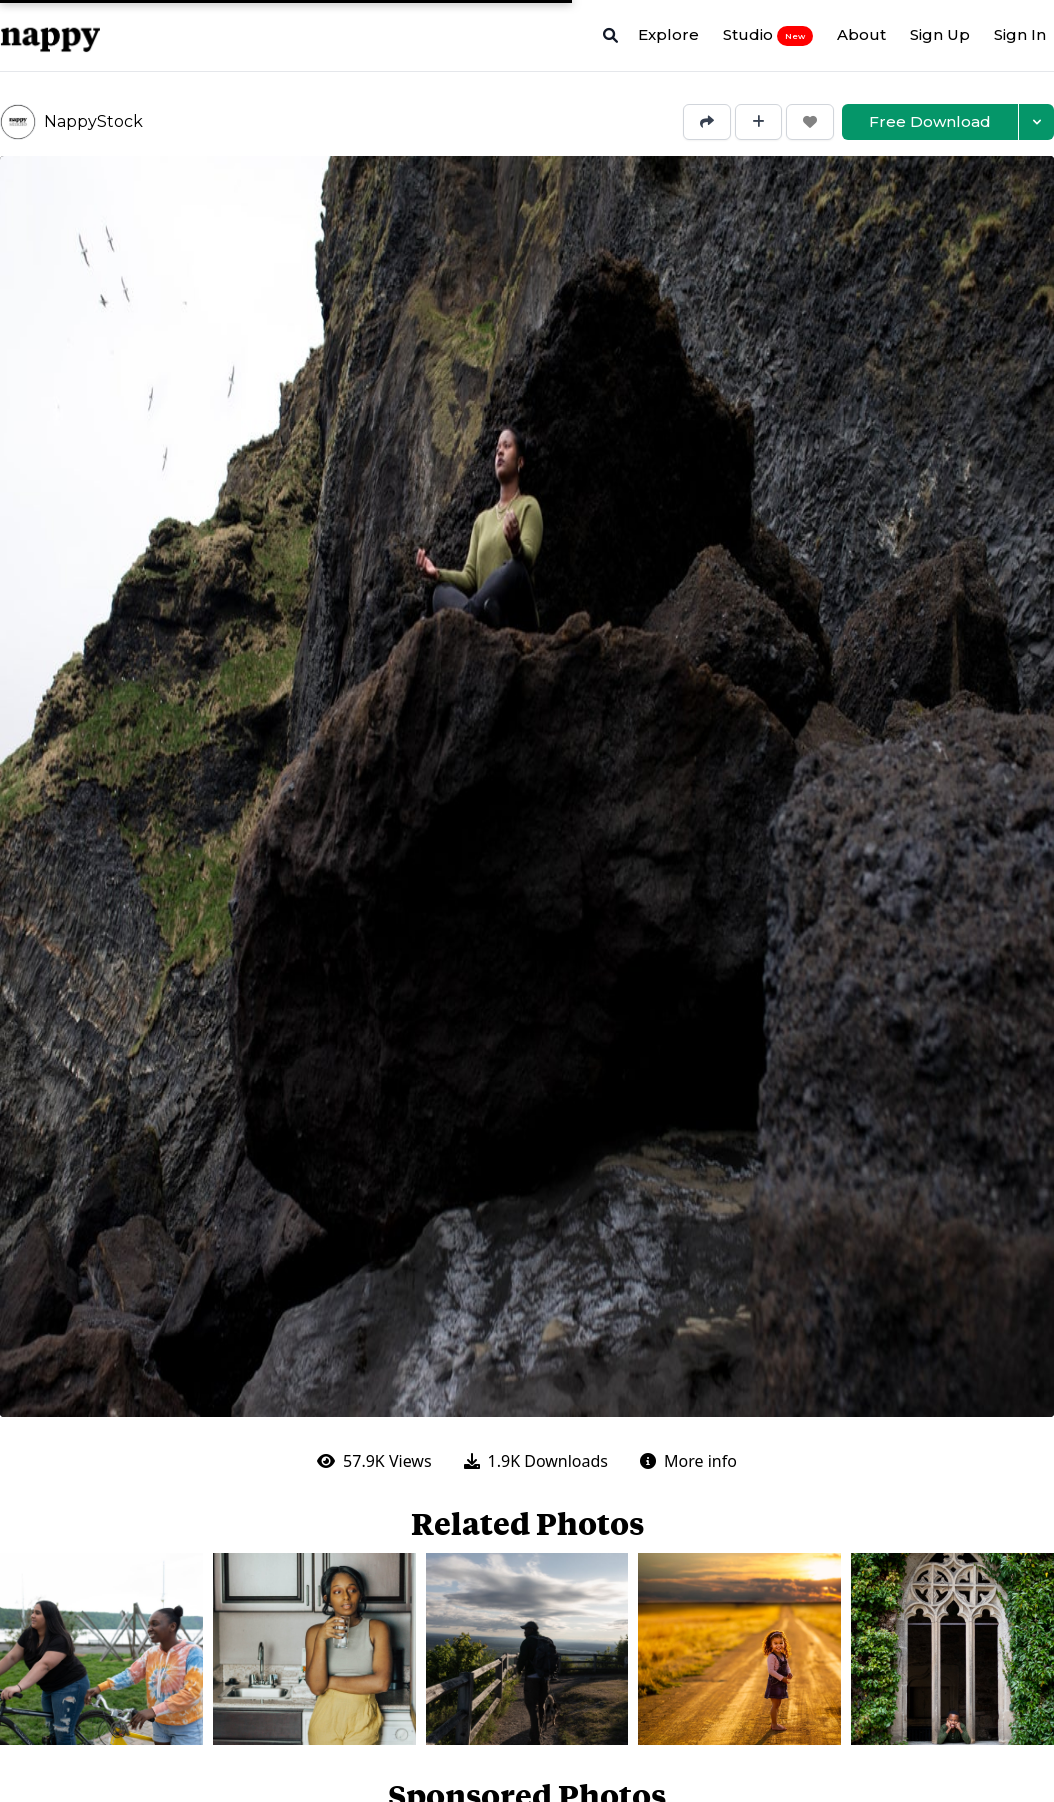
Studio (768, 35)
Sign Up (940, 34)
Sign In (1020, 34)
